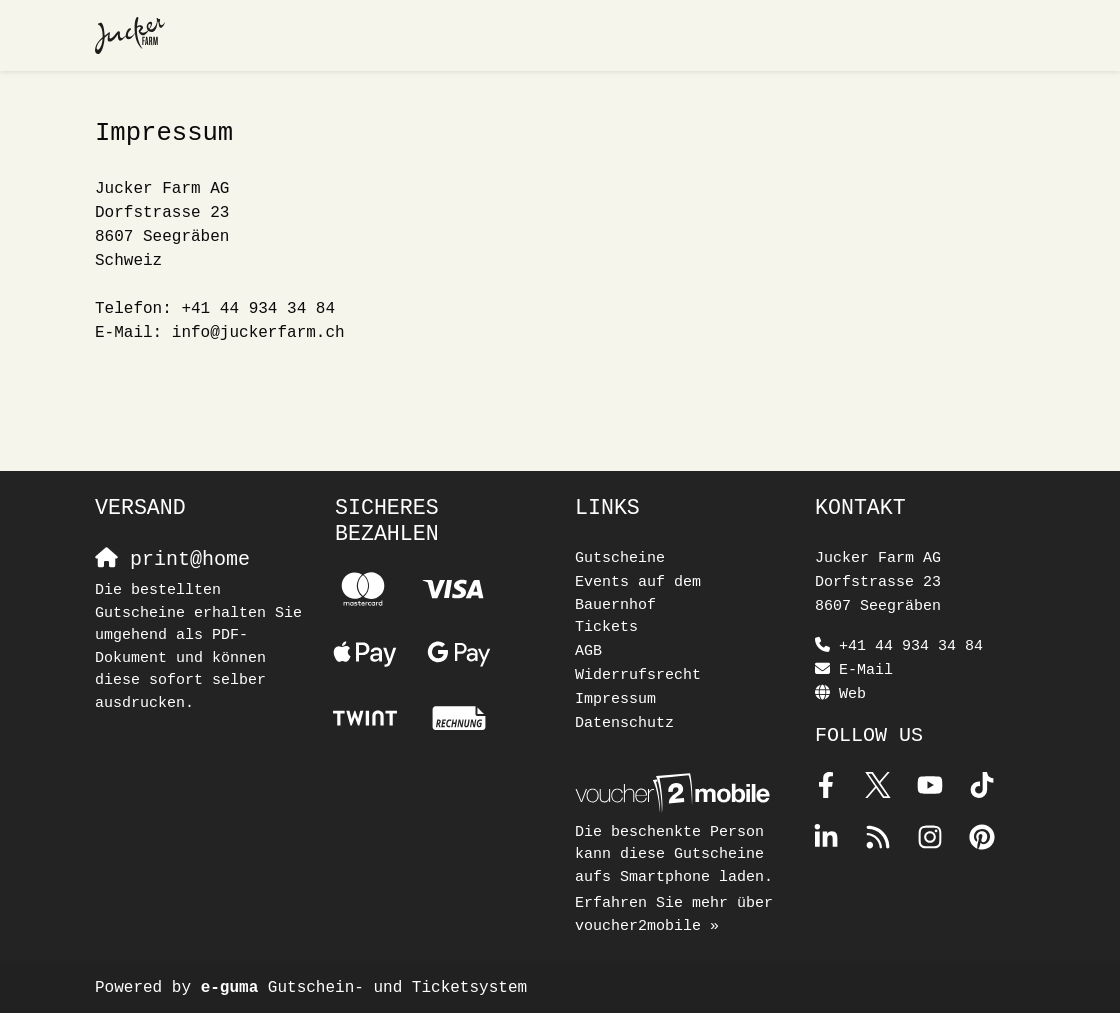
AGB (588, 651)
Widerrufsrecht (638, 675)
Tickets (606, 627)
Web (852, 694)
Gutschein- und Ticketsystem (364, 988)
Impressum (615, 699)
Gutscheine (620, 558)
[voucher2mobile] (675, 794)
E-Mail (866, 670)
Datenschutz (624, 723)
